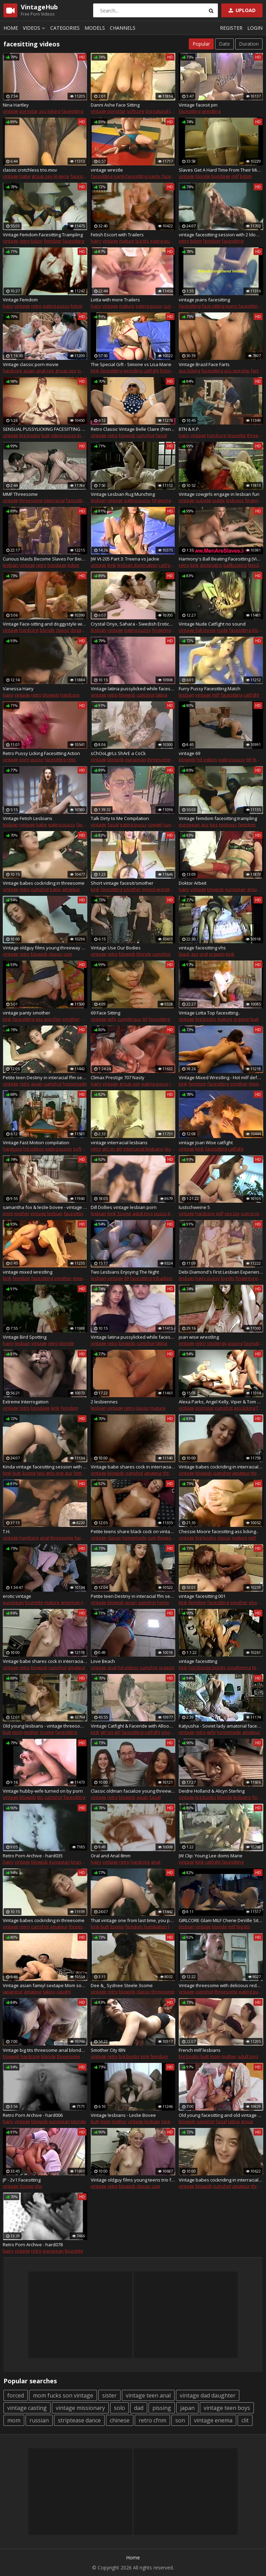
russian (39, 2420)
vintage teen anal (148, 2395)
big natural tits (160, 111)
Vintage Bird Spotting (24, 1337)
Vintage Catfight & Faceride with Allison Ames (133, 1726)
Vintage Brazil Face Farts (204, 364)
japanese (13, 1991)
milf (235, 176)
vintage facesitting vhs (202, 948)
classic (63, 630)
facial (161, 435)
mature (126, 241)
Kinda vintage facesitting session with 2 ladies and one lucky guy (45, 1467)
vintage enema (213, 2420)
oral (204, 954)
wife (111, 1019)
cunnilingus (129, 1019)
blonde (202, 176)
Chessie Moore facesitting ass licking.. (218, 1531)
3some (124, 1213)
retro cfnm (152, 2420)
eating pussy (163, 241)
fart (254, 370)
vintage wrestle (107, 170)
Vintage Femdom (20, 300)
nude (222, 630)
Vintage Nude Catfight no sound (212, 624)
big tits (142, 241)
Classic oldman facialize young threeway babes (133, 1791)
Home (10, 28)
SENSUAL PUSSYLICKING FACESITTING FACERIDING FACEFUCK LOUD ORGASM (45, 429)
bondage (220, 176)
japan (187, 2408)
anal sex (45, 370)
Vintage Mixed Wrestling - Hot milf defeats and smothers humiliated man (221, 1077)
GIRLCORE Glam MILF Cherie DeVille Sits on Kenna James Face (221, 1920)
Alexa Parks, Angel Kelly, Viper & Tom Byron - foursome (221, 1402)
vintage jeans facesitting (204, 300)
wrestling (211, 111)
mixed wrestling (158, 889)
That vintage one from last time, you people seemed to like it (133, 1920)
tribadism (162, 1278)
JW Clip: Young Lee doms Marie (210, 1856)
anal (44, 1538)
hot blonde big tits (207, 1667)
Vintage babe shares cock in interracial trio (133, 1467)
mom (8, 1213)
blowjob (127, 435)
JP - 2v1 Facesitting (22, 2180)
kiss (214, 824)
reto (71, 759)
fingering (161, 500)
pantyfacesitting (131, 176)
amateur (71, 889)
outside (203, 500)
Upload (241, 10)
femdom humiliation (146, 1926)
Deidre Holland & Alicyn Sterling (212, 1791)
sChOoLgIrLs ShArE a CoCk (118, 753)
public (218, 500)
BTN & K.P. (189, 429)
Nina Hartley (16, 105)
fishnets (168, 370)
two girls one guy (54, 1473)
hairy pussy (207, 1278)
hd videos (206, 759)
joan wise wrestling (199, 1337)
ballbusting (235, 565)
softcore (135, 111)
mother (21, 1213)
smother (132, 889)
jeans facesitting (242, 306)
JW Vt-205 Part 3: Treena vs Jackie (125, 559)
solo (119, 2408)
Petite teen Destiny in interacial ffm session (45, 1077)
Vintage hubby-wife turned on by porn (43, 1791)
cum (67, 954)
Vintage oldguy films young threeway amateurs (45, 948)
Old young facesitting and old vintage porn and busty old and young (221, 2115)
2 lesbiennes (104, 1402)
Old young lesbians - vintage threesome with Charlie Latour (45, 1726)
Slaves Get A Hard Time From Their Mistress (221, 170)
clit (245, 2420)
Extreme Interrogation (25, 1402)
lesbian (98, 500)
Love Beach (103, 1661)
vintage (10, 111)
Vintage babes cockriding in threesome (44, 883)
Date (224, 43)
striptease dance (79, 2420)
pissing (235, 1343)
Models (95, 28)
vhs (38, 2186)
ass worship (237, 370)
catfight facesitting (224, 1862)
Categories (65, 28)
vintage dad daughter (208, 2395)
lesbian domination (137, 565)
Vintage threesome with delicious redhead (221, 1985)
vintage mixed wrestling (27, 1272)
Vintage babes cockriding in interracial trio (221, 1467)
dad (138, 2408)
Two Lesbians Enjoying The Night (125, 1272)
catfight (151, 370)
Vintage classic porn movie (31, 364)
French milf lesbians (200, 2050)
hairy (96, 241)
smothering (239, 1667)
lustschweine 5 (194, 1207)
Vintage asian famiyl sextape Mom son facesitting (45, 1985)
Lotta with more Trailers (115, 300)
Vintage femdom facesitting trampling (218, 818)
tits (40, 1797)
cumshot (145, 435)
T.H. (6, 1531)
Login (255, 28)
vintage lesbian (46, 1213)
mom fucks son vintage (63, 2395)
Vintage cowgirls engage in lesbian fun (219, 494)
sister (109, 2395)
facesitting (72, 111)
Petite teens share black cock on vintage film (133, 1531)
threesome (31, 500)
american (70, 1602)
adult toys (142, 1213)
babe (24, 176)
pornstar (28, 111)
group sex (42, 176)
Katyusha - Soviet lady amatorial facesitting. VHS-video (221, 1726)
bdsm (246, 176)
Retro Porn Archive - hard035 (33, 1856)
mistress (228, 824)
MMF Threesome (20, 494)
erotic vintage (17, 1596)
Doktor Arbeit (192, 883)
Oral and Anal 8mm (111, 1856)
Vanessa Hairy (18, 688)
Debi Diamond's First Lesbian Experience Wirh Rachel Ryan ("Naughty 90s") (221, 1272)
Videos (35, 28)
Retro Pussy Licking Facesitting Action (41, 753)
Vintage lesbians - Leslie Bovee (123, 2115)
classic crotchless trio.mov (30, 170)
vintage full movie (197, 630)
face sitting (213, 306)
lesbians (235, 500)
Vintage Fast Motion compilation (36, 1142)
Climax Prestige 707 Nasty (117, 1077)
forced (15, 2395)
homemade (75, 1084)
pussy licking (76, 435)
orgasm (217, 954)
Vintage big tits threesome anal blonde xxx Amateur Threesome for (45, 2050)
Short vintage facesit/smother (122, 883)
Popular (201, 43)
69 (248, 759)
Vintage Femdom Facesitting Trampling (43, 234)
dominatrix (211, 565)
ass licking (49, 111)
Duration (249, 43)
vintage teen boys (227, 2408)
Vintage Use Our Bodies (116, 948)
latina (161, 695)
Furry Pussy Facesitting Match (209, 688)
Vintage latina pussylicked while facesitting (133, 688)
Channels (122, 28)
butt (45, 435)
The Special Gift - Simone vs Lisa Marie (131, 364)
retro (24, 241)
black (184, 954)
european (135, 759)
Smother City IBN (108, 2050)
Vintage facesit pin (198, 105)
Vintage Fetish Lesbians (27, 818)
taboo (49, 1991)
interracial (54, 500)
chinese (120, 2420)
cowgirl (155, 824)
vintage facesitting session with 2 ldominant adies (221, 234)
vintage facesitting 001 (202, 1596)
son (180, 2420)
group (247, 2121)
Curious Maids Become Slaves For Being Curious (45, 559)
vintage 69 (189, 753)
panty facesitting (166, 176)
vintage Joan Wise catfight (206, 1142)
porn (24, 759)
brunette (237, 435)
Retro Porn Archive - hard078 (33, 2244)
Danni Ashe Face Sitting (115, 105)
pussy (36, 759)
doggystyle (82, 630)
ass (205, 824)
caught (63, 1991)
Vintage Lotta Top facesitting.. (209, 1013)
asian (29, 370)
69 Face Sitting (105, 1013)
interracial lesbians (143, 1149)
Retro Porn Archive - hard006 (33, 2115)
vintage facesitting (198, 1661)
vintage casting (27, 2408)
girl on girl (112, 1149)
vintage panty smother (26, 1013)
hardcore (12, 370)
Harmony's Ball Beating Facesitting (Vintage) (221, 559)
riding (56, 435)
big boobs (29, 435)
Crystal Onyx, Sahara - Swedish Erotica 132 (133, 624)
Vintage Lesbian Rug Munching (123, 494)
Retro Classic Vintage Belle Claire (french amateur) (133, 429)
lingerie (61, 176)
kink (95, 370)
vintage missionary (80, 2408)
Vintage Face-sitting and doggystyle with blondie (45, 624)
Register (231, 28)
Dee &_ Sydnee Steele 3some (122, 1985)
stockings (217, 1343)
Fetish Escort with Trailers (117, 234)
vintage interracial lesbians (119, 1142)
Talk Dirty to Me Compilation (120, 818)
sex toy (232, 1213)
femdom (52, 241)
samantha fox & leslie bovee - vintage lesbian (45, 1207)
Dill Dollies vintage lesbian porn (124, 1207)
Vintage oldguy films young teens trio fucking (133, 2180)
